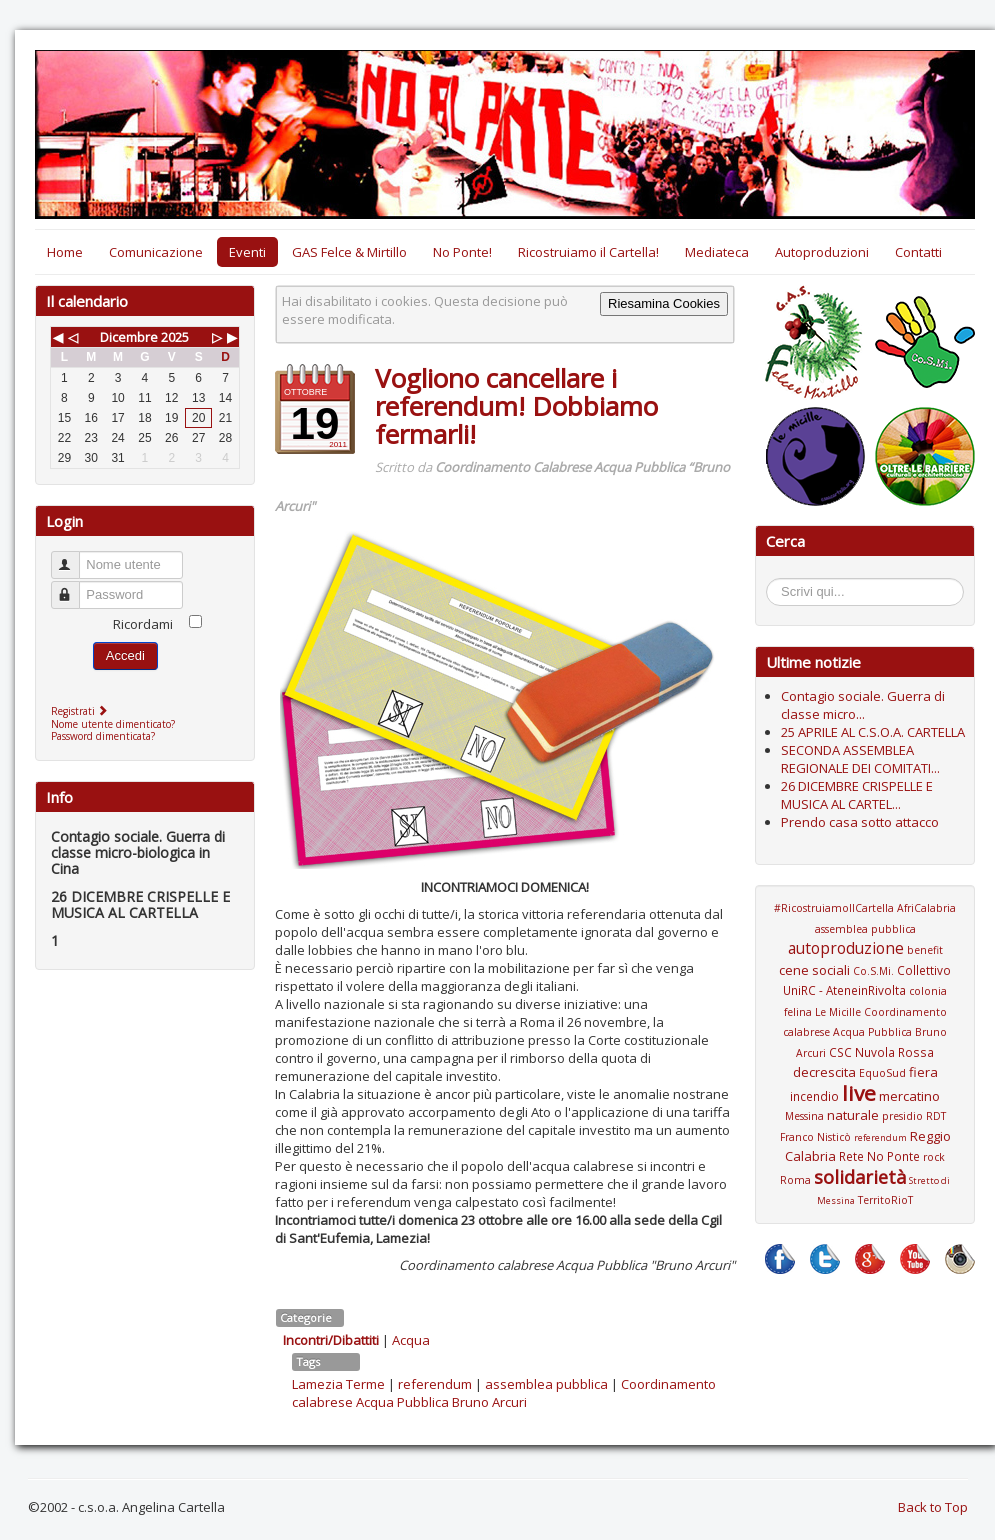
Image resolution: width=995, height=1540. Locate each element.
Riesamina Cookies (664, 303)
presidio (902, 1116)
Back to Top (933, 1507)
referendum (435, 1384)
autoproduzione (846, 948)
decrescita (824, 1072)
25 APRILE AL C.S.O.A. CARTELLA (873, 732)
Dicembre (129, 337)
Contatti (918, 252)
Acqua (411, 1340)
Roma (795, 1180)
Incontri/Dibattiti (331, 1340)
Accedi (125, 655)
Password (74, 586)
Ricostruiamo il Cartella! (588, 252)
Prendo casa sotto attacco (860, 822)
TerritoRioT (885, 1200)
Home (65, 252)
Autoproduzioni (822, 252)
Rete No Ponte (879, 1156)
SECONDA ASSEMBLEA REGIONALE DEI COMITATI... (860, 759)
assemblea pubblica (546, 1384)
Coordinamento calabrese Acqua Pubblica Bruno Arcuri (504, 1393)
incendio (814, 1096)
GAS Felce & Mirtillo (349, 252)
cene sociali (814, 970)
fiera (923, 1072)
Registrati (81, 711)
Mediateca (717, 252)
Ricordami (143, 624)
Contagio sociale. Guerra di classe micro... (863, 705)
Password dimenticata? (103, 736)
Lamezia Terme (338, 1384)
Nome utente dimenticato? (113, 724)
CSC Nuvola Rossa (881, 1052)
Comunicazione (156, 252)
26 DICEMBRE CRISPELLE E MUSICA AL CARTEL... (857, 795)
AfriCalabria (926, 908)
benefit (925, 950)
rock (934, 1157)
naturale (853, 1115)
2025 (175, 337)
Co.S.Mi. (873, 971)
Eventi (247, 252)
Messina (804, 1116)
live (859, 1093)
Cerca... (776, 581)
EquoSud (882, 1073)
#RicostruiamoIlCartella (834, 908)
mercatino (909, 1096)
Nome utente (74, 556)
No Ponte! (462, 252)
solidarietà (860, 1177)
